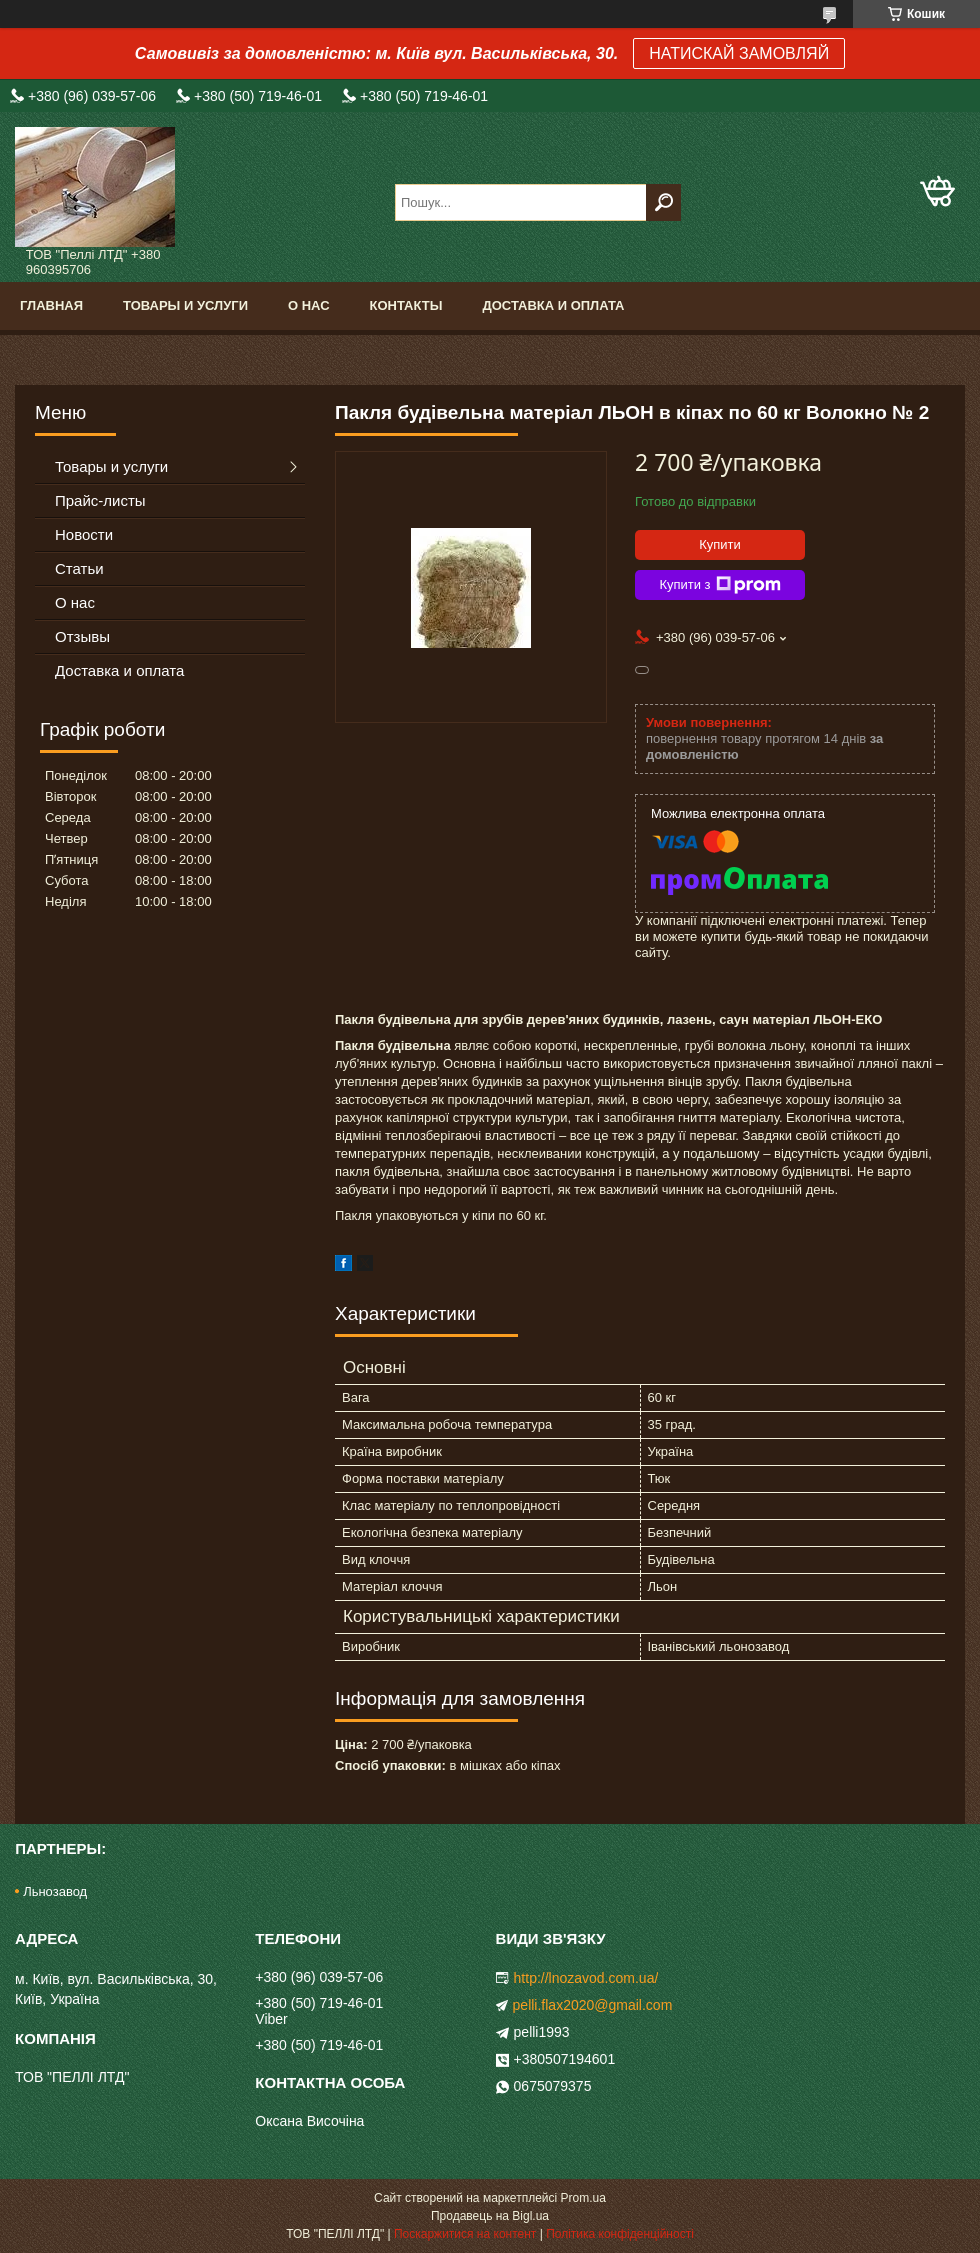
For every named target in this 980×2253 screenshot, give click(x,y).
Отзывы (82, 636)
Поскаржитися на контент (465, 2234)
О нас (309, 305)
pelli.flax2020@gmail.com (593, 2005)
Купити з (719, 585)
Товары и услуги (185, 305)
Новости (84, 534)
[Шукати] (663, 202)
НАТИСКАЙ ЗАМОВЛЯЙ (739, 53)
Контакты (406, 305)
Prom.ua (583, 2198)
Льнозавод (55, 1891)
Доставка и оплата (553, 305)
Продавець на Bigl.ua (490, 2216)
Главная (51, 305)
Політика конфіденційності (620, 2234)
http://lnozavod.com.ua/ (586, 1978)
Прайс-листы (100, 500)
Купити (720, 544)
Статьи (79, 568)
